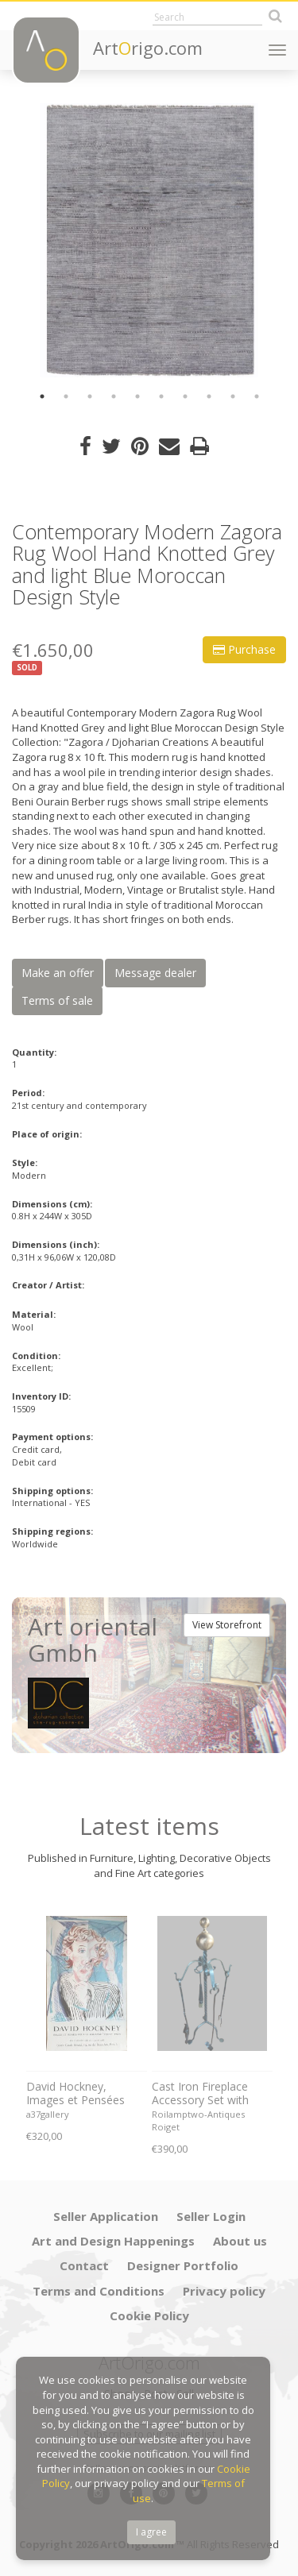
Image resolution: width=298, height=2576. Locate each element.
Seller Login (211, 2216)
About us (240, 2241)
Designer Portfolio (182, 2265)
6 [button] (161, 396)
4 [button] (114, 396)
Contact (84, 2265)
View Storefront (226, 1625)
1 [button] (42, 396)
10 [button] (257, 396)
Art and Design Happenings (113, 2241)
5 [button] (137, 396)
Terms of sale (57, 1000)
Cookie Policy (149, 2315)
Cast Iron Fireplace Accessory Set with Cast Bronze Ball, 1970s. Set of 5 (200, 2094)
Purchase (244, 649)
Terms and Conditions (98, 2291)
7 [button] (185, 396)
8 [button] (209, 396)
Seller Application (105, 2216)
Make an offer (57, 972)
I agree (151, 2532)
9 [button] (233, 396)
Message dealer (155, 972)
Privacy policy (224, 2291)
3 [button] (90, 396)
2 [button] (66, 396)
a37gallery (47, 2114)
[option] (149, 240)
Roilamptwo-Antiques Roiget (198, 2120)
